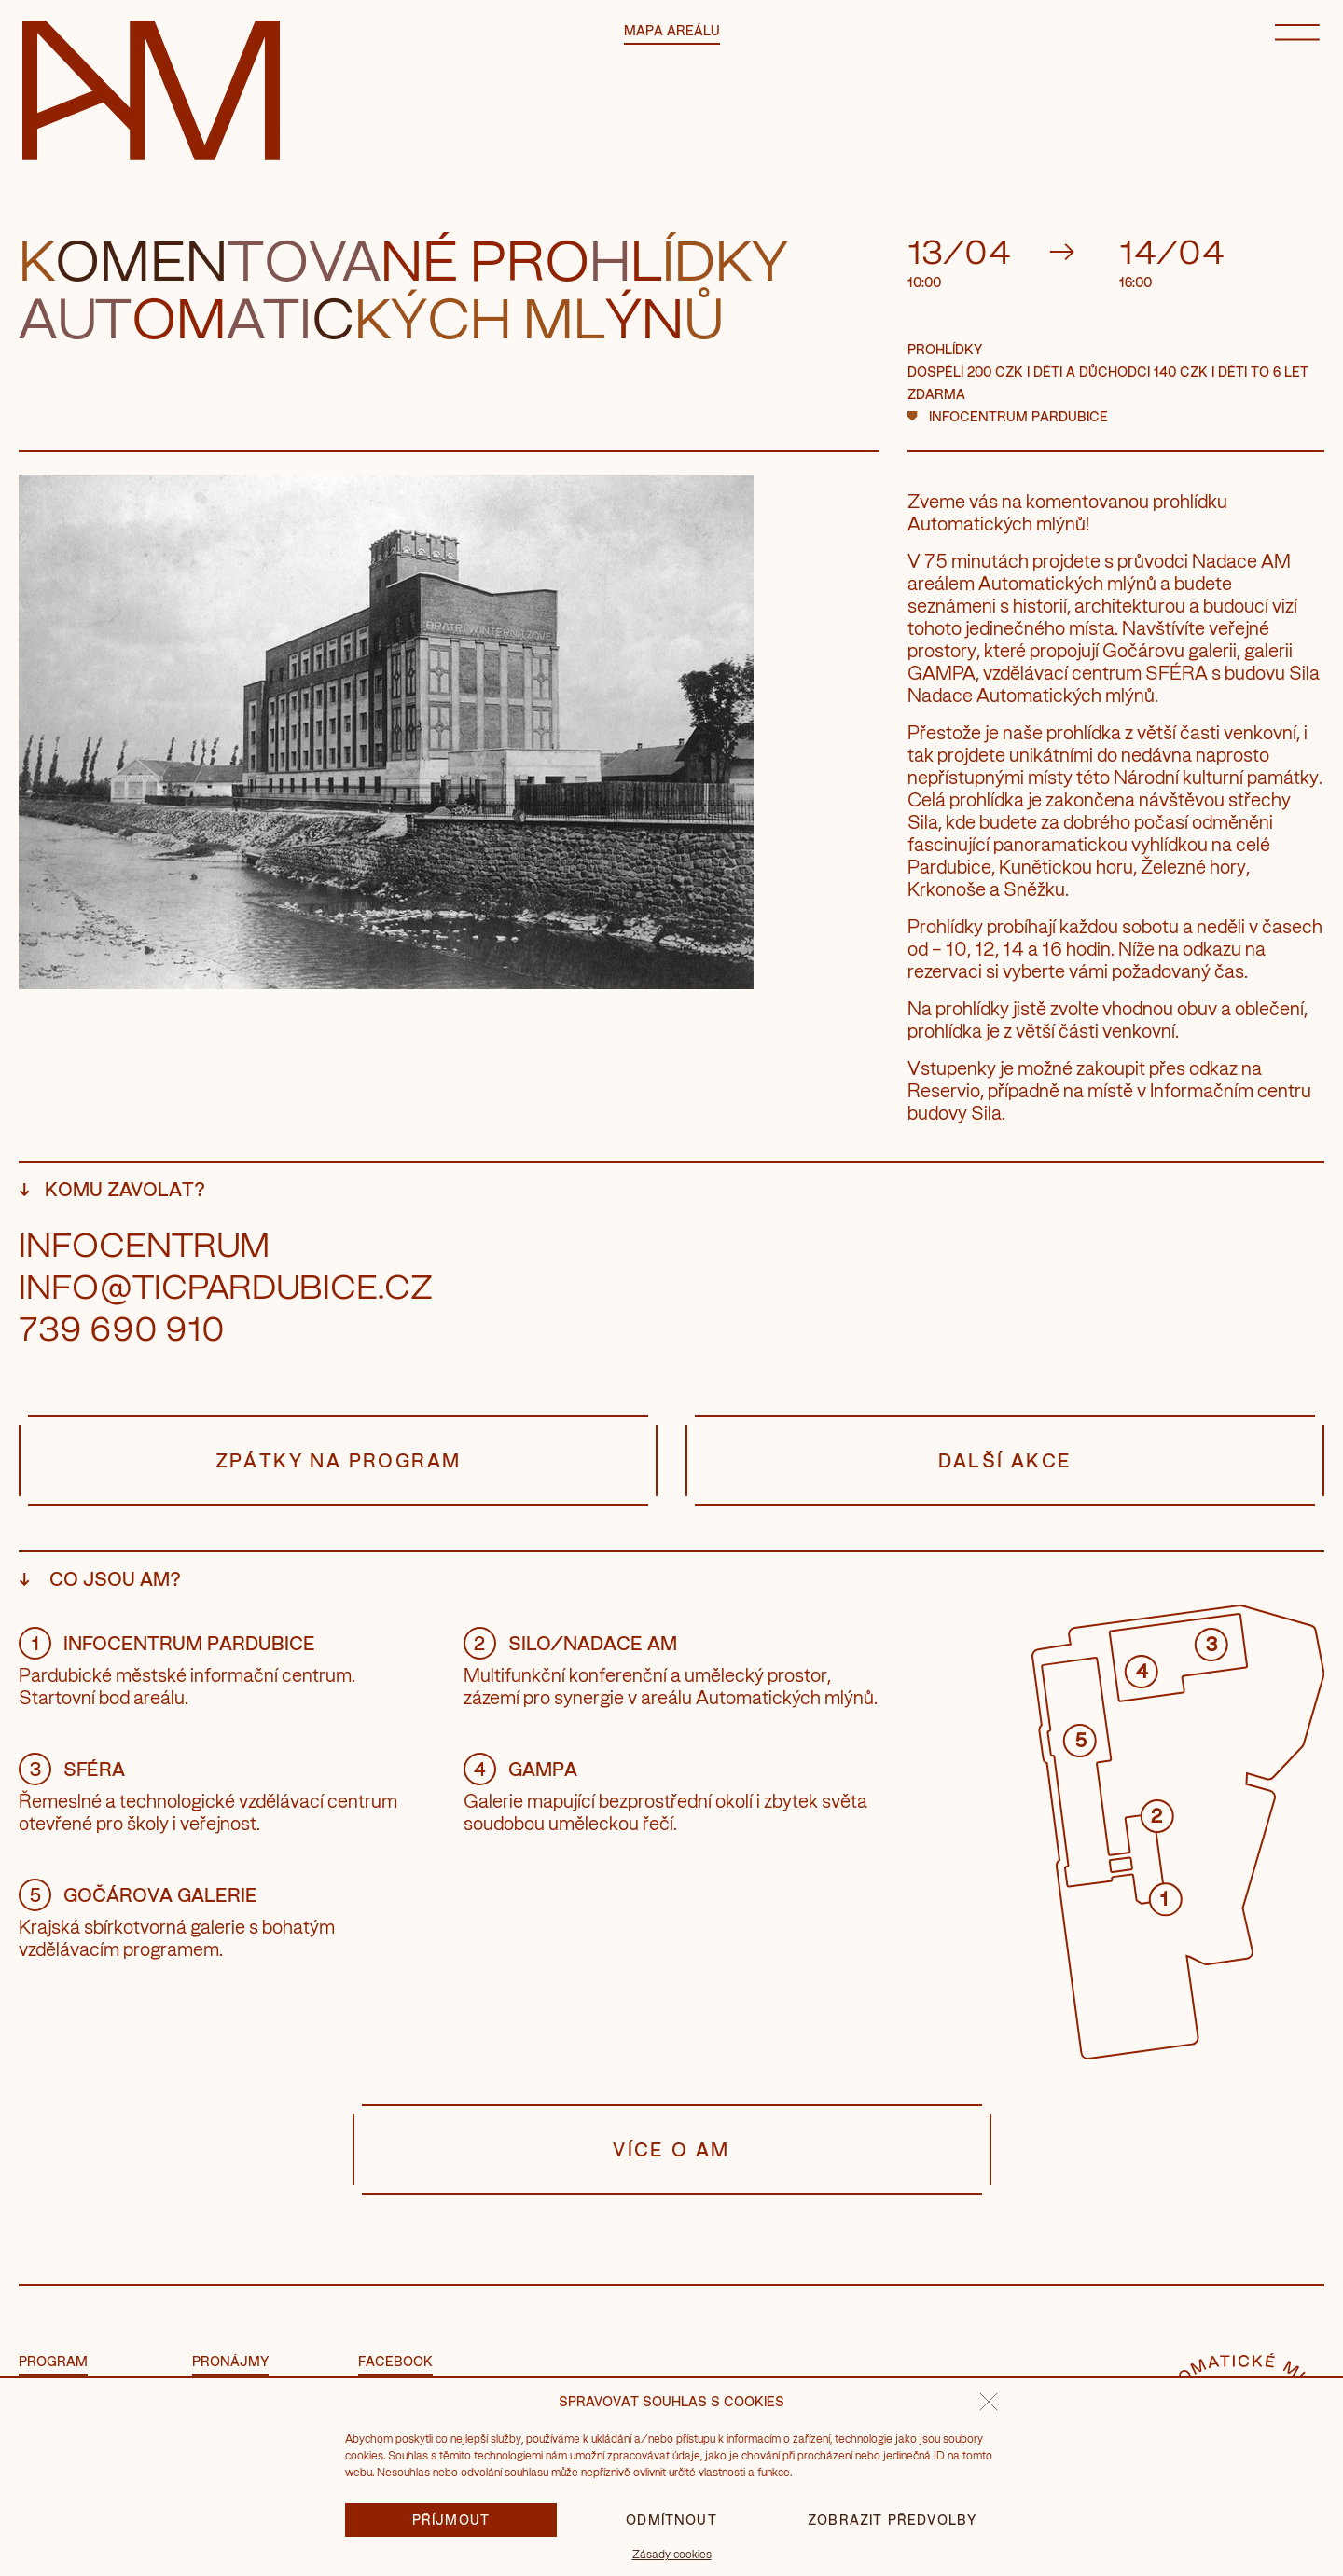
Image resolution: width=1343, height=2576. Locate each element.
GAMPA (520, 1768)
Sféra (72, 1768)
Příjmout (451, 2520)
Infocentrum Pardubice (1018, 416)
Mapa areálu (672, 30)
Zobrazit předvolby (892, 2520)
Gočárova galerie (138, 1894)
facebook (395, 2361)
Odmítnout (671, 2520)
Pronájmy (230, 2361)
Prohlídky (944, 349)
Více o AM (672, 2149)
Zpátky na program (338, 1460)
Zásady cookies (672, 2553)
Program (53, 2361)
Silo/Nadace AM (570, 1643)
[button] (988, 2401)
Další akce (1004, 1460)
